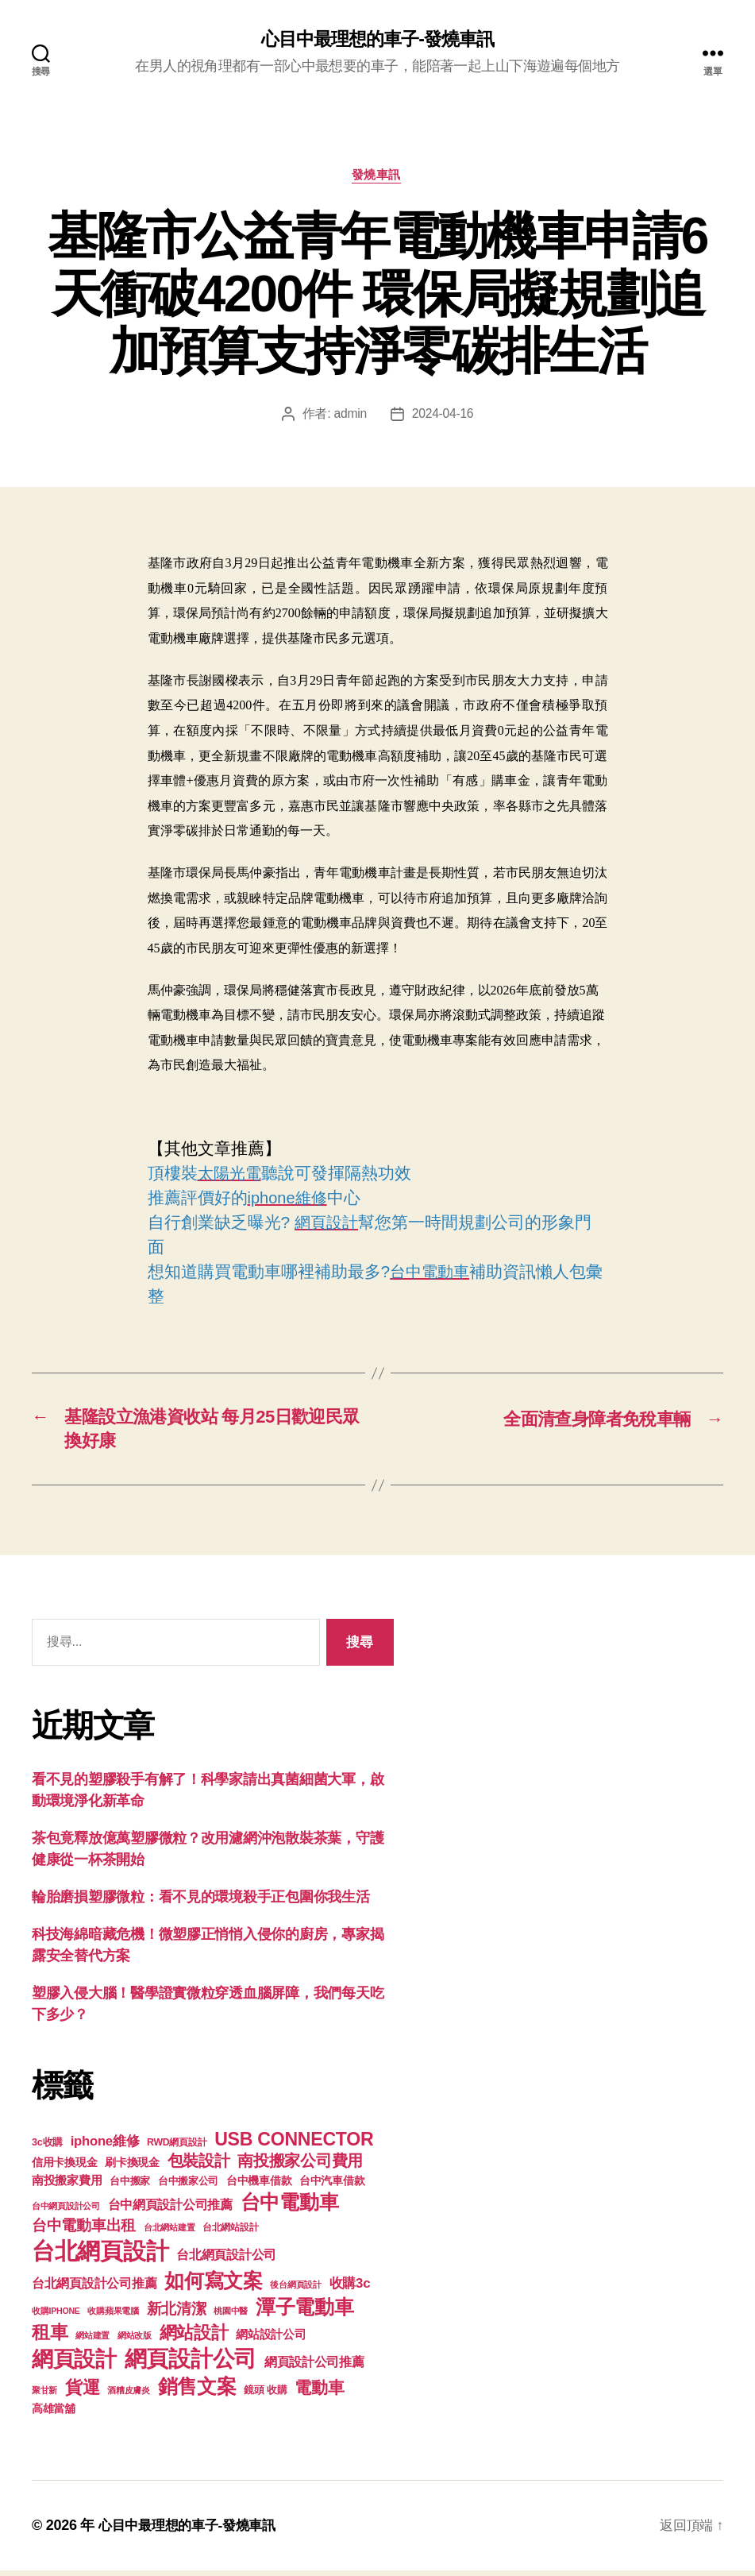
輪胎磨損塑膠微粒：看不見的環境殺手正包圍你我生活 (201, 1902)
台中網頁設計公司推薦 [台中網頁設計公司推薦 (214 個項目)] (170, 2210)
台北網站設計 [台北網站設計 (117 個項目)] (230, 2232)
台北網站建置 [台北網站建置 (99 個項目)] (169, 2233)
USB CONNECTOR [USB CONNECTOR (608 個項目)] (296, 2144)
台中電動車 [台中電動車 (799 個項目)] (290, 2207)
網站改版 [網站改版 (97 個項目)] (134, 2341)
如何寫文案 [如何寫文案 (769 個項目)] (213, 2286)
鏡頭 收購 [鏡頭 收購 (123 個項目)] (265, 2395)
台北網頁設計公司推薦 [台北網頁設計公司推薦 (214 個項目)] (94, 2288)
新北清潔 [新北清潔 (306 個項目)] (176, 2314)
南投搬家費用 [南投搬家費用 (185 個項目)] (67, 2185)
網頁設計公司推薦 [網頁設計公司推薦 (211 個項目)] (314, 2367)
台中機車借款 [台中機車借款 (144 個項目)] (258, 2186)
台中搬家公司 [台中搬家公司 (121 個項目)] (188, 2186)
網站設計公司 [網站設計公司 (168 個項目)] (271, 2340)
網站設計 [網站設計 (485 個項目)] (194, 2338)
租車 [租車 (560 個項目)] (49, 2337)
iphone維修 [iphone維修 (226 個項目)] (105, 2146)
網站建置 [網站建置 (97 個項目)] (92, 2341)
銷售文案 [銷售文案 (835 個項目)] (197, 2392)
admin (349, 416)
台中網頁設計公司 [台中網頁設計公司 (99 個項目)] (66, 2211)
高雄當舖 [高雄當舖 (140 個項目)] (53, 2414)
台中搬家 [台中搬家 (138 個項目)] (130, 2186)
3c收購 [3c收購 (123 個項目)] (47, 2147)
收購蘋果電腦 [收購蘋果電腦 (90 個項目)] (112, 2316)
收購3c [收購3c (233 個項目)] (350, 2288)
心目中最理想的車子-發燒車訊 (377, 39)
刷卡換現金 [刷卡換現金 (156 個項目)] (132, 2167)
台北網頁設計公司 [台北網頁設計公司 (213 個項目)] (226, 2260)
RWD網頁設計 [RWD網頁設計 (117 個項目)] (176, 2147)
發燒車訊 (377, 176)
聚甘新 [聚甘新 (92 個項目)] (44, 2395)
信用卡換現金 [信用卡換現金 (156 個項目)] (64, 2167)
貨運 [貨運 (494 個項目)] (82, 2393)
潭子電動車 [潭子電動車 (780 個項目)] (305, 2312)
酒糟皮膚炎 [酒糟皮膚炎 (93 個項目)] (128, 2395)
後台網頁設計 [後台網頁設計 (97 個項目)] (295, 2290)
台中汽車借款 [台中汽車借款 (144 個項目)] (331, 2186)
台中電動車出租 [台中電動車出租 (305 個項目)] (84, 2231)
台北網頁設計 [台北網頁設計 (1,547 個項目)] (100, 2256)
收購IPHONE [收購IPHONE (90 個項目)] (56, 2316)
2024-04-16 (442, 416)
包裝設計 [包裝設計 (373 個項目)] (199, 2166)
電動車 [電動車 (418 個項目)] (319, 2393)
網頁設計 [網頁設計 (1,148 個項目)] (74, 2364)
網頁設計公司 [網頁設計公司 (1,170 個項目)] (190, 2364)
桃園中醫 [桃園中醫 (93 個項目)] (231, 2316)
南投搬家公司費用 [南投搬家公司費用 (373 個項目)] (300, 2166)
